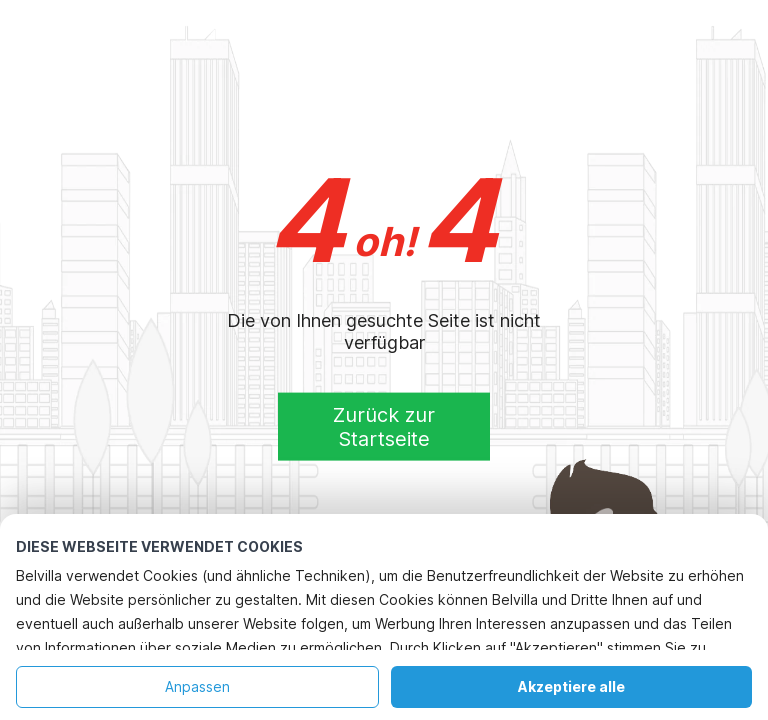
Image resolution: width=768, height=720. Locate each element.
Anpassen (197, 686)
